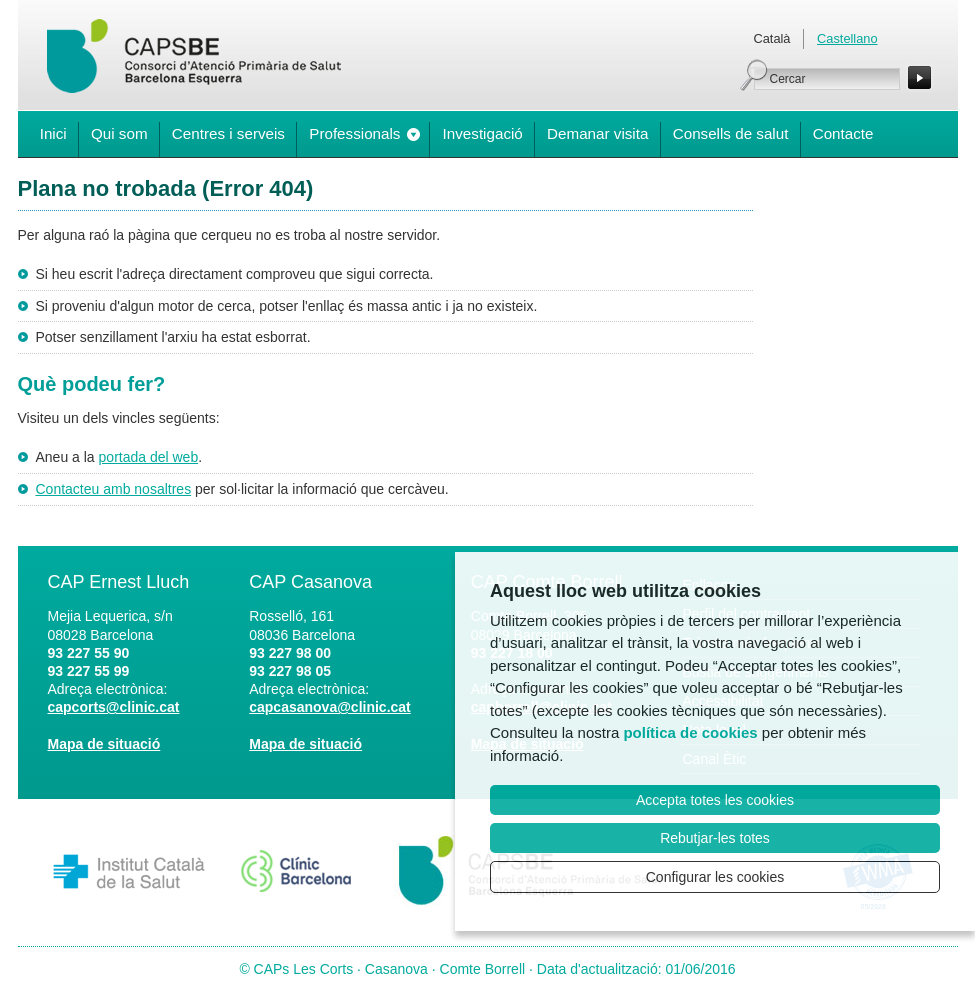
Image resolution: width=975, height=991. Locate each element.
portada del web (149, 457)
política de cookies (690, 732)
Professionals (354, 133)
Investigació (483, 133)
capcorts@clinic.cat (114, 707)
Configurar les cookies (715, 877)
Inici (53, 133)
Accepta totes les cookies (715, 800)
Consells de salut (731, 133)
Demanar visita (597, 133)
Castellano (847, 38)
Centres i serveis (228, 133)
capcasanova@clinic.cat (330, 707)
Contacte (843, 133)
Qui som (119, 133)
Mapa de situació (104, 744)
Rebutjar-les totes (715, 838)
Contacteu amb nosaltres (114, 489)
